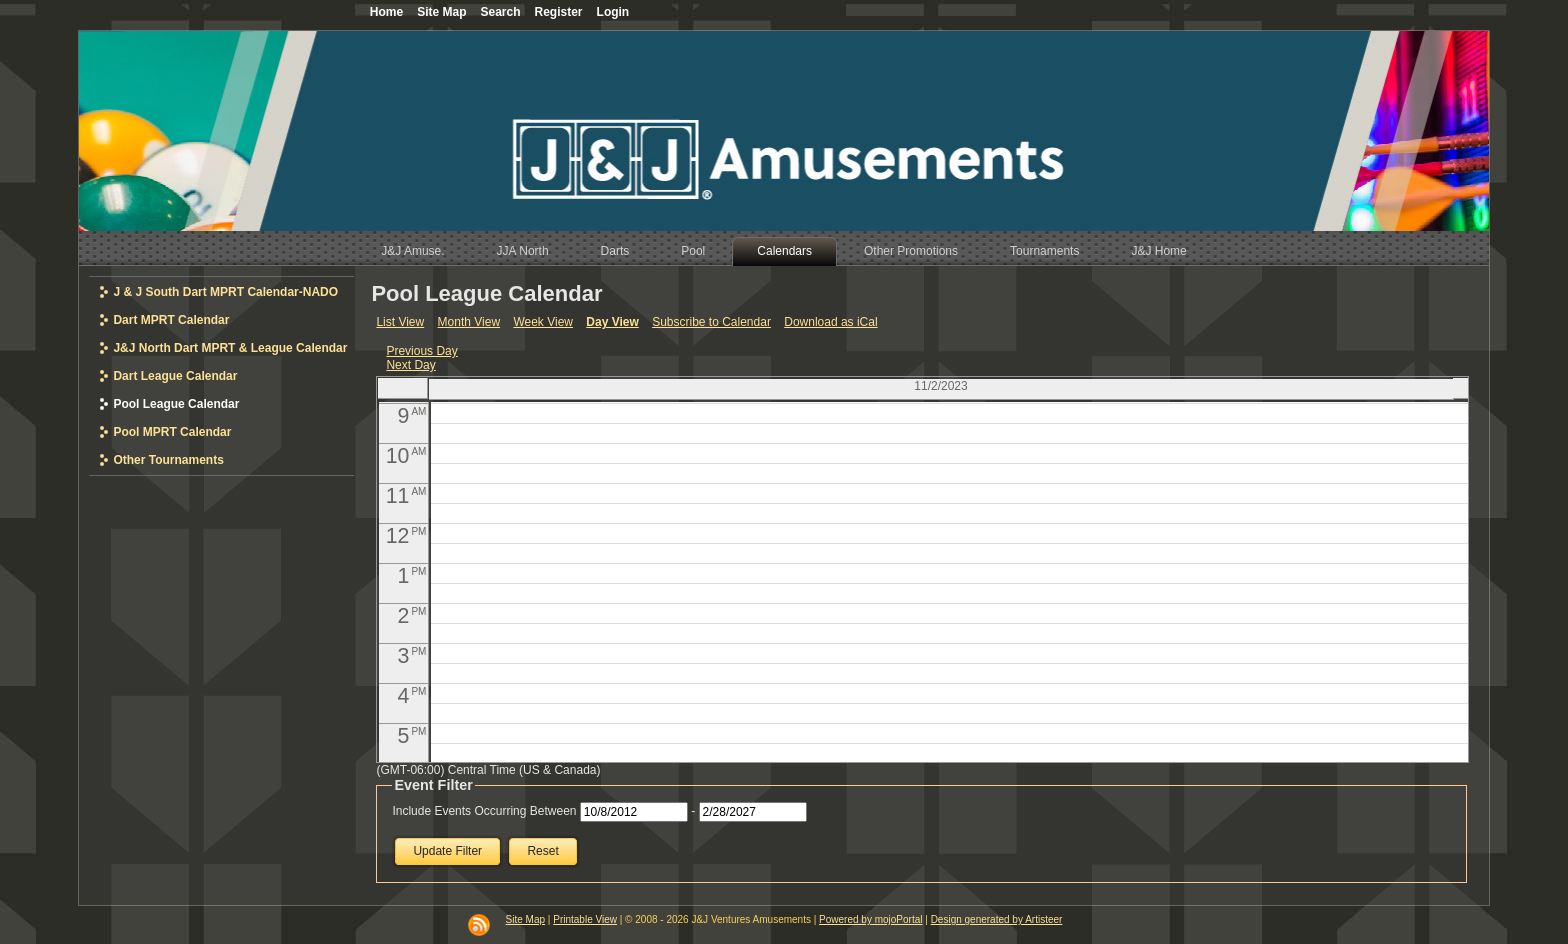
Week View (543, 322)
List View (400, 322)
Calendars (784, 251)
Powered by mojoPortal (870, 919)
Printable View (585, 919)
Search (500, 12)
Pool (693, 251)
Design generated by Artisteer (997, 919)
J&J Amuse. (412, 251)
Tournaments (1044, 251)
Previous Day (421, 351)
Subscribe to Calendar (711, 322)
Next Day (410, 365)
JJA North (523, 251)
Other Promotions (911, 251)
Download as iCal (830, 322)
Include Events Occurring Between (484, 811)
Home (386, 12)
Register (559, 12)
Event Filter (433, 785)
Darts (615, 251)
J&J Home (1158, 251)
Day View (612, 322)
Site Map (525, 919)
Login (613, 12)
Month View (469, 322)
